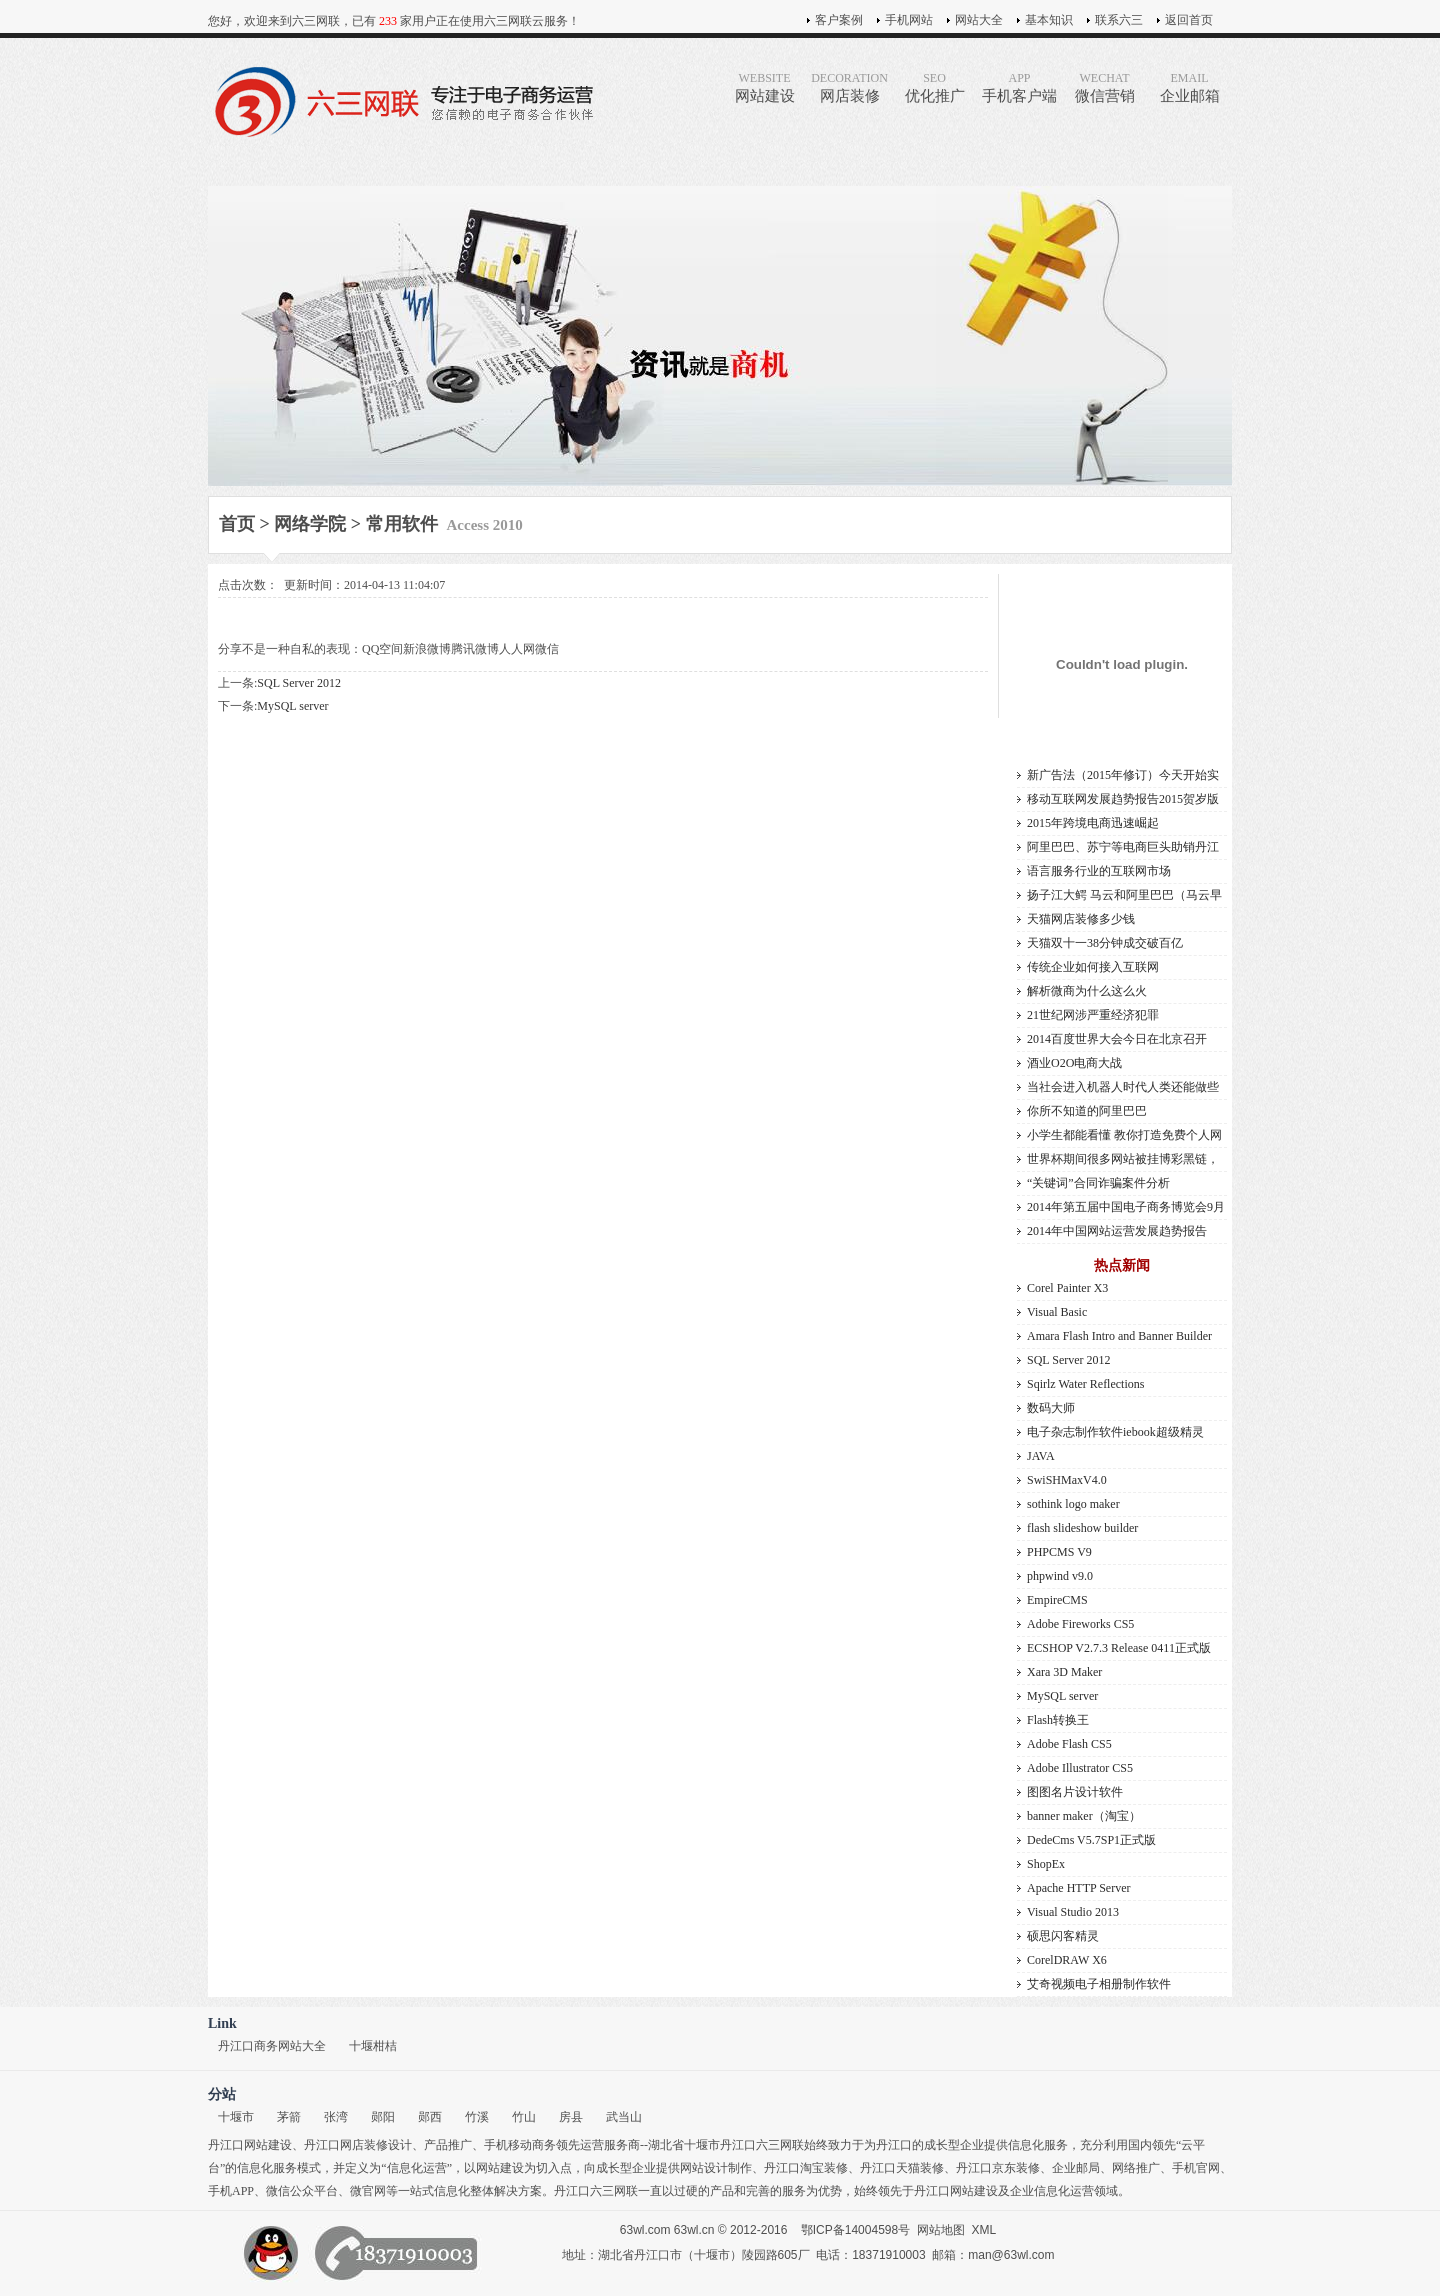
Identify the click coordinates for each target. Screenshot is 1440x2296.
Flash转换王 (1058, 1720)
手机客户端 (1019, 87)
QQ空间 (382, 649)
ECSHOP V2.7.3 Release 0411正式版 (1119, 1648)
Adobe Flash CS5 (1069, 1744)
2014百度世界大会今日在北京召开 (1117, 1039)
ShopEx (1046, 1864)
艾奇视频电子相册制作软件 (1099, 1984)
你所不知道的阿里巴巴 (1087, 1111)
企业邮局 (1076, 2168)
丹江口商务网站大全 (272, 2046)
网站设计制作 (716, 2168)
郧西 (430, 2117)
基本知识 (1049, 20)
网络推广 (1136, 2168)
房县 (571, 2117)
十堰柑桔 (373, 2046)
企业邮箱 (1189, 87)
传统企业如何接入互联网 (1093, 967)
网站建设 (764, 87)
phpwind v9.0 (1060, 1576)
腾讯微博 (475, 649)
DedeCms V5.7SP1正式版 (1091, 1840)
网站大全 (979, 20)
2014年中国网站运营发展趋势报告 (1117, 1231)
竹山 (524, 2117)
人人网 (517, 649)
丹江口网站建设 (250, 2145)
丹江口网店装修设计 (358, 2145)
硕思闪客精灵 (1063, 1936)
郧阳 (383, 2117)
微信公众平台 (302, 2191)
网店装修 (849, 87)
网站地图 (941, 2230)
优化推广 (934, 87)
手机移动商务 (520, 2145)
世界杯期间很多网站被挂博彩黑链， (1123, 1159)
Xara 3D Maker (1064, 1672)
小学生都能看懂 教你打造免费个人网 (1124, 1135)
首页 (237, 524)
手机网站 (909, 20)
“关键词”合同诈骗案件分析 (1098, 1183)
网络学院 (310, 524)
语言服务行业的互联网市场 (1099, 871)
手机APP (231, 2191)
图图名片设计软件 (1075, 1792)
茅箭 (289, 2117)
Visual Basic (1057, 1312)
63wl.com (645, 2230)
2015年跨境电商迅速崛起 (1093, 823)
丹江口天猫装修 (902, 2168)
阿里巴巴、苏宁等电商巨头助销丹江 (1123, 847)
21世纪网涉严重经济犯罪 (1093, 1015)
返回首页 (1189, 20)
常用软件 (402, 524)
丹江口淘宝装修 (806, 2168)
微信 (547, 649)
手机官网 (1196, 2168)
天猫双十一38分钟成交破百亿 (1105, 943)
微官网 (368, 2191)
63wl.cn (694, 2230)
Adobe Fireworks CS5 (1080, 1624)
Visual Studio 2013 (1073, 1912)
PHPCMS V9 (1059, 1552)
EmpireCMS (1057, 1600)
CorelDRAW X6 (1067, 1960)
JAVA (1041, 1456)
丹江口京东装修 (998, 2168)
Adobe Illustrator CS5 (1080, 1768)
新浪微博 (427, 649)
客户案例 (839, 20)
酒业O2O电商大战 (1074, 1063)
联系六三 (1119, 20)
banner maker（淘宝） (1084, 1816)
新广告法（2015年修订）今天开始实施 (1123, 777)
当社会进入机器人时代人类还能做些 (1123, 1087)
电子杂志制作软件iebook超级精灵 (1115, 1432)
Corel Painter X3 (1067, 1288)
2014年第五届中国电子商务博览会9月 (1126, 1207)
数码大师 (1051, 1408)
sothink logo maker (1073, 1504)
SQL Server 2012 (299, 683)
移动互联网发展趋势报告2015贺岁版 (1123, 799)
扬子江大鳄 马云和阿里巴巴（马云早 (1124, 895)
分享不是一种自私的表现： (290, 649)
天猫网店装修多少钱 (1081, 919)
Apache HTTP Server (1079, 1888)
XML (984, 2230)
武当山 (624, 2117)
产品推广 (448, 2145)
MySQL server (292, 706)
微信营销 (1104, 87)
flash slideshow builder (1082, 1528)
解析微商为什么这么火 (1087, 991)
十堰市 (236, 2117)
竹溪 (477, 2117)
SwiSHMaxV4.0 (1067, 1480)
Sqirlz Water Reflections (1085, 1384)
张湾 (336, 2117)
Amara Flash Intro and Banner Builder (1119, 1336)
